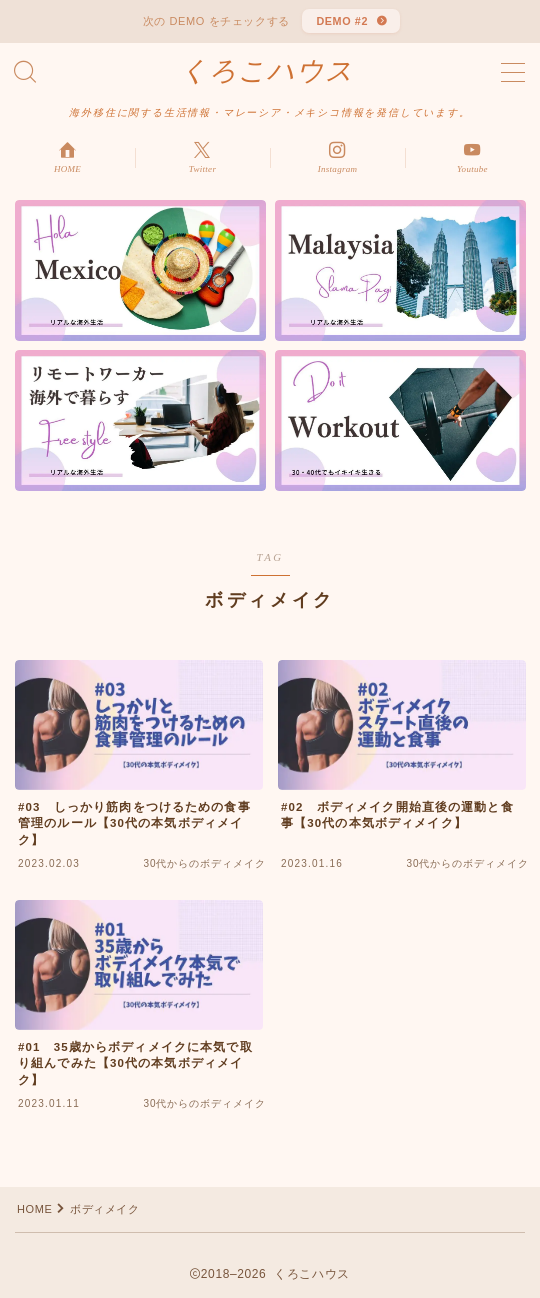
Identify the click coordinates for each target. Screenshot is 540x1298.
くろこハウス (267, 71)
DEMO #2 (342, 21)
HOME (34, 1209)
